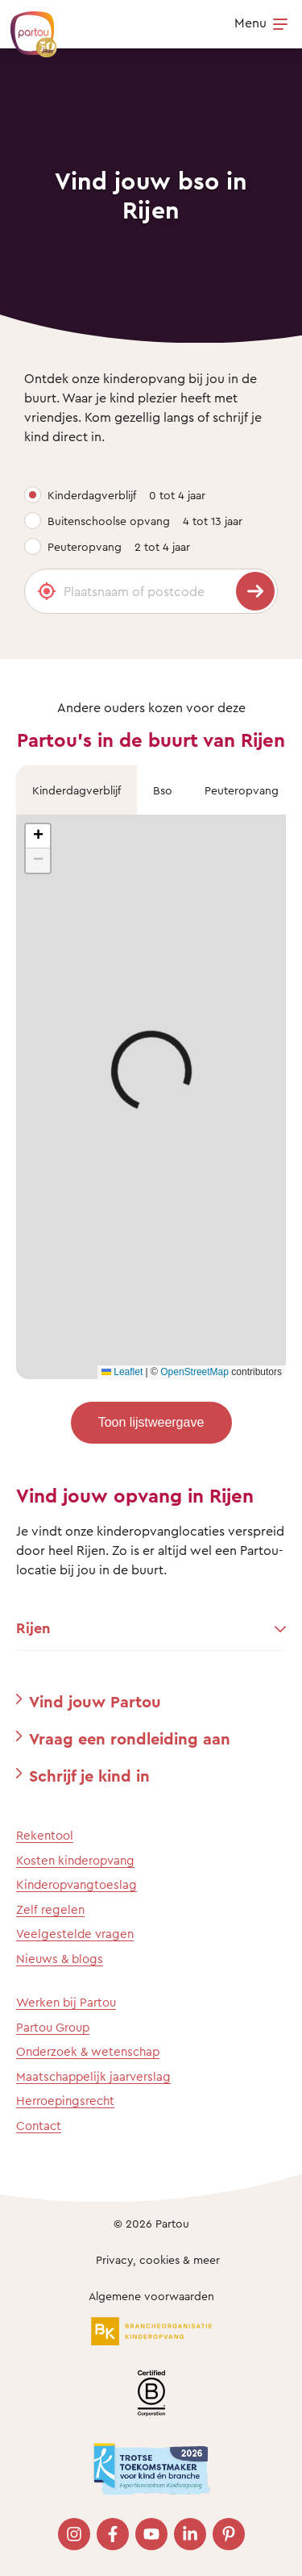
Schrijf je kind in (89, 1775)
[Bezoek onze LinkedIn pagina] (190, 2534)
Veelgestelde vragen (75, 1933)
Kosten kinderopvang (75, 1860)
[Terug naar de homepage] (26, 26)
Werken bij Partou (66, 2002)
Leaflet (122, 1372)
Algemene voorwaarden (151, 2296)
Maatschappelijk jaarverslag (93, 2076)
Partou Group (52, 2027)
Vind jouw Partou (95, 1701)
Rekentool (44, 1835)
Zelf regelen (50, 1909)
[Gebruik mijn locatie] (46, 591)
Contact (38, 2125)
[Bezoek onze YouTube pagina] (151, 2534)
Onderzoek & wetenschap (87, 2051)
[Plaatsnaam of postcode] (151, 591)
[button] (38, 836)
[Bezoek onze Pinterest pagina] (229, 2534)
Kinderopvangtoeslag (76, 1884)
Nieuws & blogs (59, 1958)
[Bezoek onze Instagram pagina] (74, 2534)
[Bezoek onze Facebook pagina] (113, 2534)
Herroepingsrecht (65, 2100)
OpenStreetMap (194, 1372)
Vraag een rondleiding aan (129, 1738)
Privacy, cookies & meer (158, 2259)
